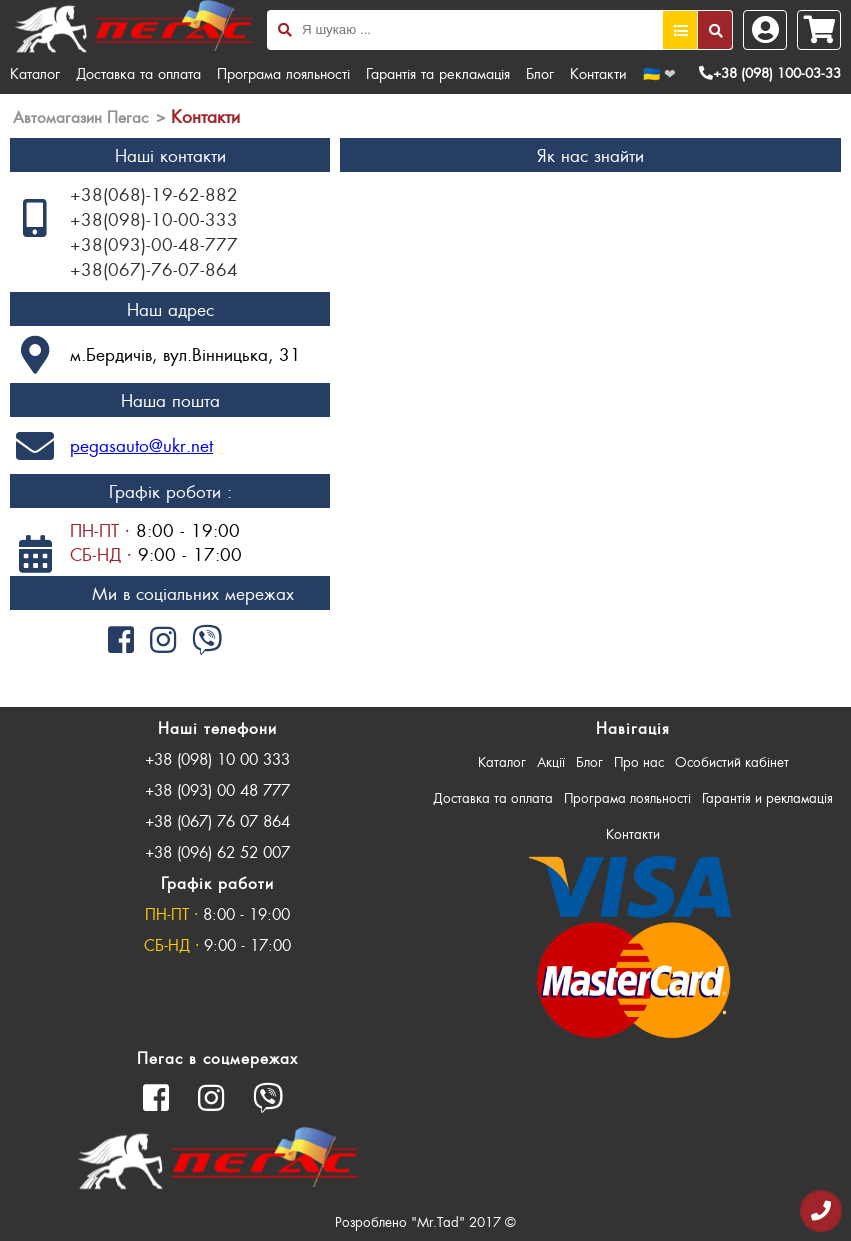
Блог (540, 73)
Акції (551, 761)
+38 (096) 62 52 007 (217, 851)
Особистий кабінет (732, 761)
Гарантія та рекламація (438, 73)
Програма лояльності (283, 73)
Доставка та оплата (138, 73)
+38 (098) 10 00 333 (217, 758)
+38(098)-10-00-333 (154, 219)
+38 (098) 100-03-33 (770, 72)
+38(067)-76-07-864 (154, 269)
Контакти (598, 73)
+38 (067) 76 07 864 (217, 820)
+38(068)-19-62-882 (154, 194)
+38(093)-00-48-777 (154, 244)
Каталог (35, 73)
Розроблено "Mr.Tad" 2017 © (425, 1221)
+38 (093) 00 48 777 (217, 789)
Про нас (639, 761)
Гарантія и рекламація (767, 797)
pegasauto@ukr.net (141, 445)
